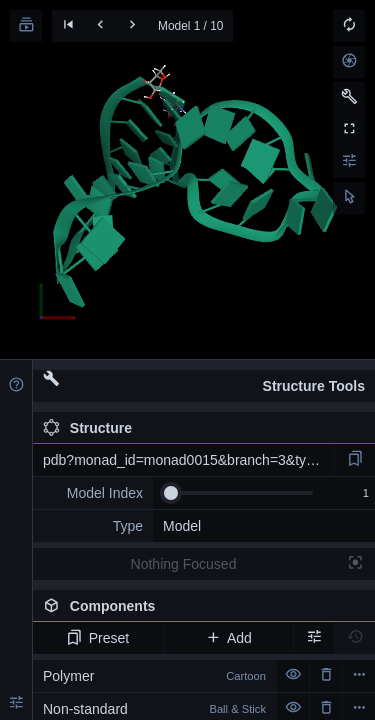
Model (182, 526)
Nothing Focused (184, 564)
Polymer (154, 676)
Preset (97, 638)
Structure (87, 428)
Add (228, 638)
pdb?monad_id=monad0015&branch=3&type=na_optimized (188, 460)
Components (203, 610)
